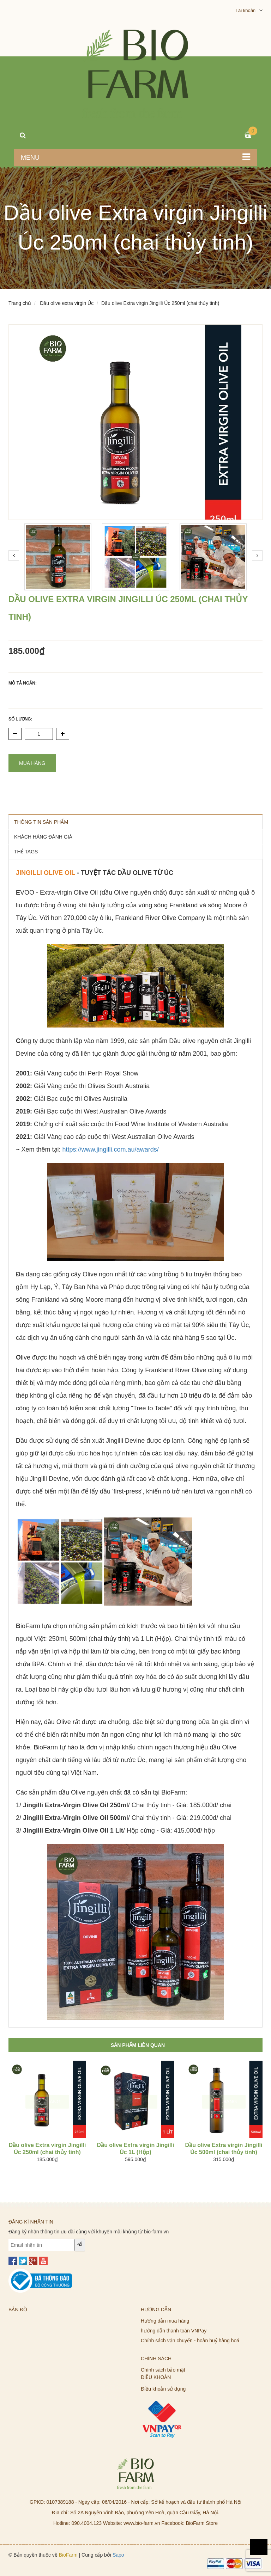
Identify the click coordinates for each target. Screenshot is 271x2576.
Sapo (118, 2555)
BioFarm (68, 2555)
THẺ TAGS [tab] (26, 851)
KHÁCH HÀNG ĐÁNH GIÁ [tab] (43, 837)
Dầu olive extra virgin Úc (67, 303)
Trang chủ (19, 303)
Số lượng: (20, 719)
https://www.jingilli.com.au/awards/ (110, 1149)
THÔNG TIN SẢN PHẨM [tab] (41, 822)
